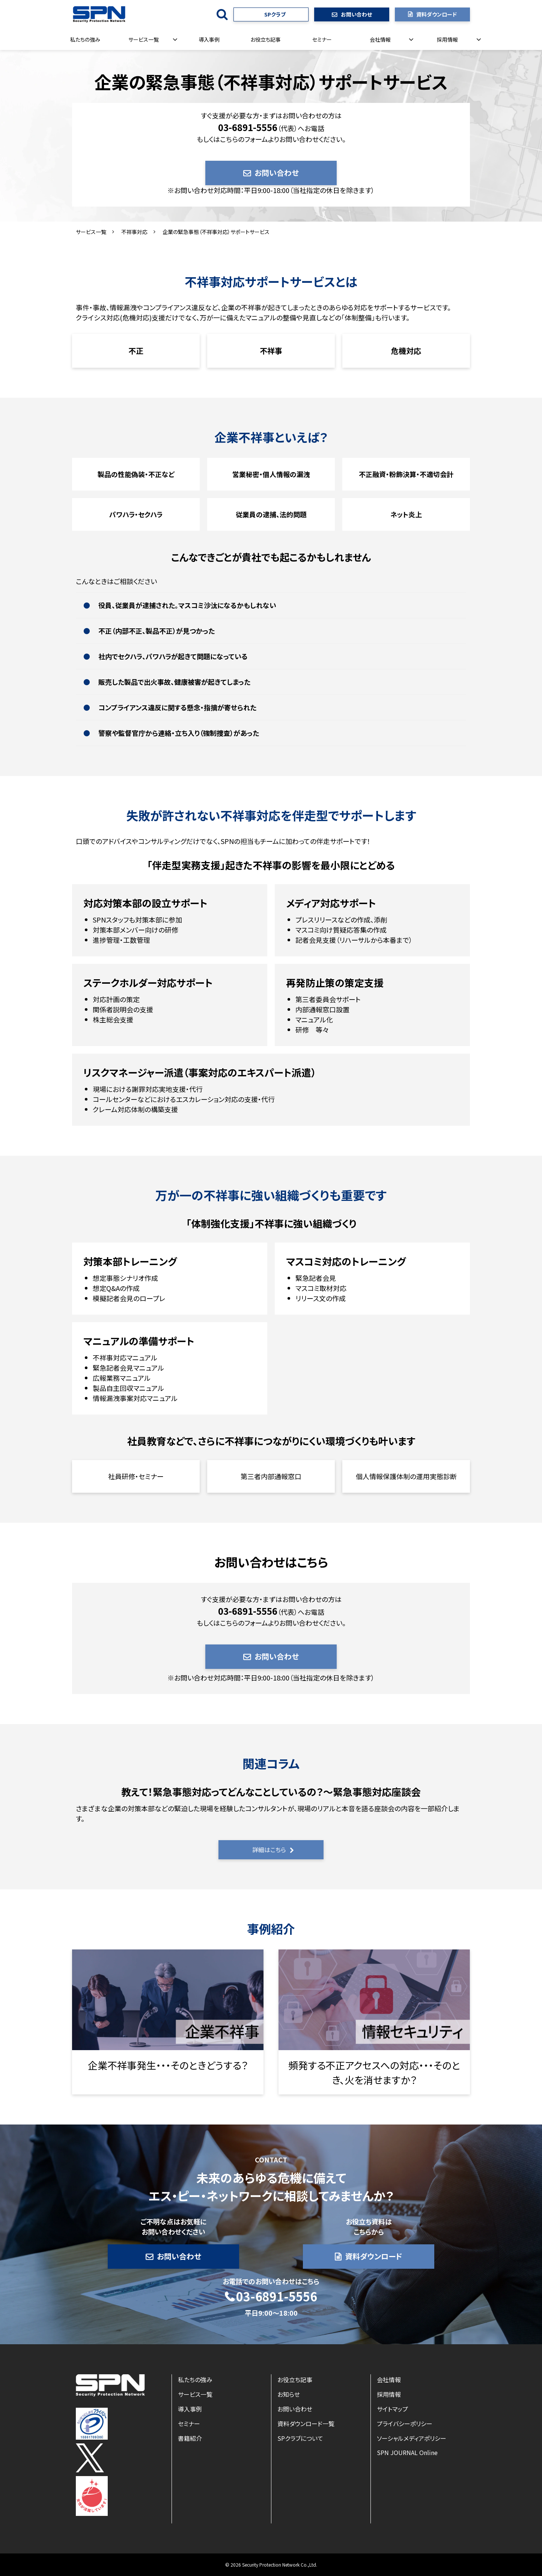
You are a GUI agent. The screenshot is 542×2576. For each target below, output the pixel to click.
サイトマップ (392, 2408)
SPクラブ (275, 14)
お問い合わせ (356, 14)
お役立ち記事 (265, 39)
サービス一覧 (143, 39)
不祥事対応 (134, 232)
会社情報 (380, 39)
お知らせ (288, 2394)
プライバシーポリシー (404, 2423)
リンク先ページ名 (167, 2021)
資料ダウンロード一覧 (305, 2423)
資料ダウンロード (436, 14)
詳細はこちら (269, 1849)
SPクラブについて (300, 2438)
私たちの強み (85, 39)
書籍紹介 (190, 2438)
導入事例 (209, 39)
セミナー (322, 39)
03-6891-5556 (276, 2296)
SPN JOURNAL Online (407, 2452)
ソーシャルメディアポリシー (411, 2438)
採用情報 (447, 39)
